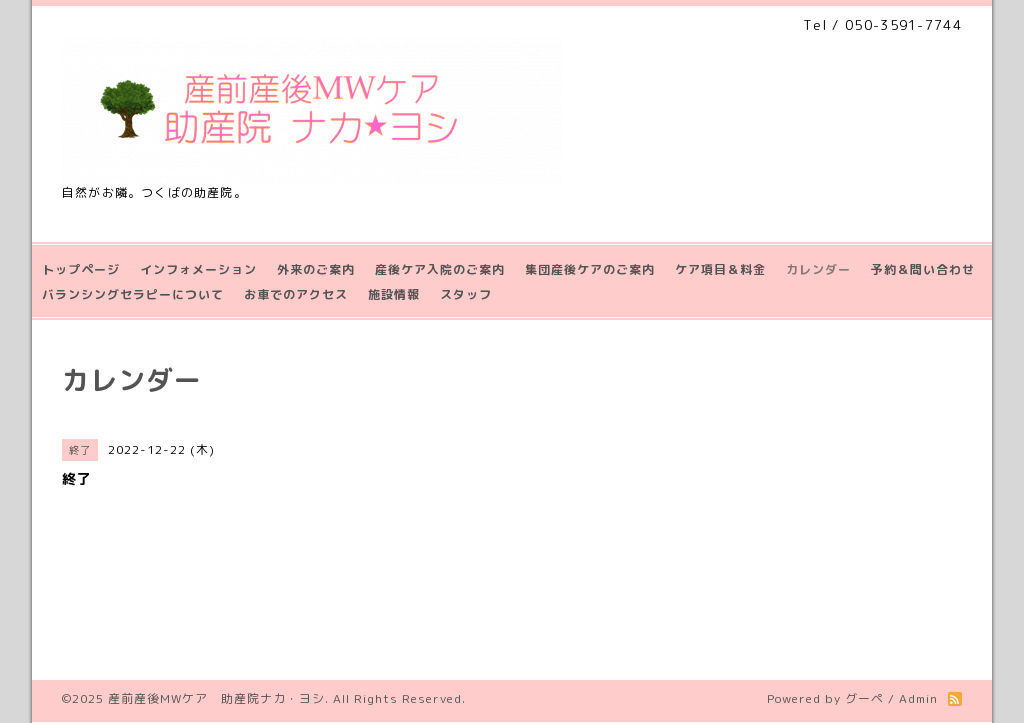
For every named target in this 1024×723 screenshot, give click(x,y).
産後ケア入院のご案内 (440, 269)
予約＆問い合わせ (923, 269)
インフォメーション (198, 269)
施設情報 (394, 294)
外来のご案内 (316, 269)
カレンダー (818, 269)
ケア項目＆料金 (720, 269)
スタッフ (466, 294)
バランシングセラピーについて (133, 294)
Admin (918, 698)
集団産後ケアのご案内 (590, 269)
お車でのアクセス (296, 294)
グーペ (864, 698)
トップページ (81, 269)
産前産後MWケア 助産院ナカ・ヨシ (216, 698)
